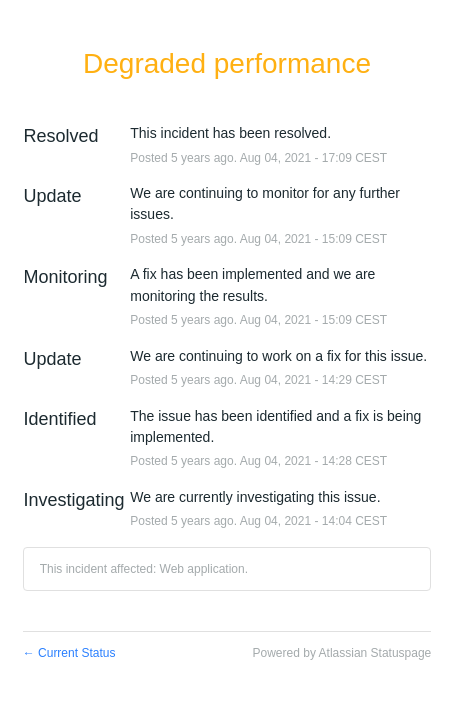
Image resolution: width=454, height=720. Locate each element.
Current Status (69, 653)
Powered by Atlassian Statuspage (342, 653)
